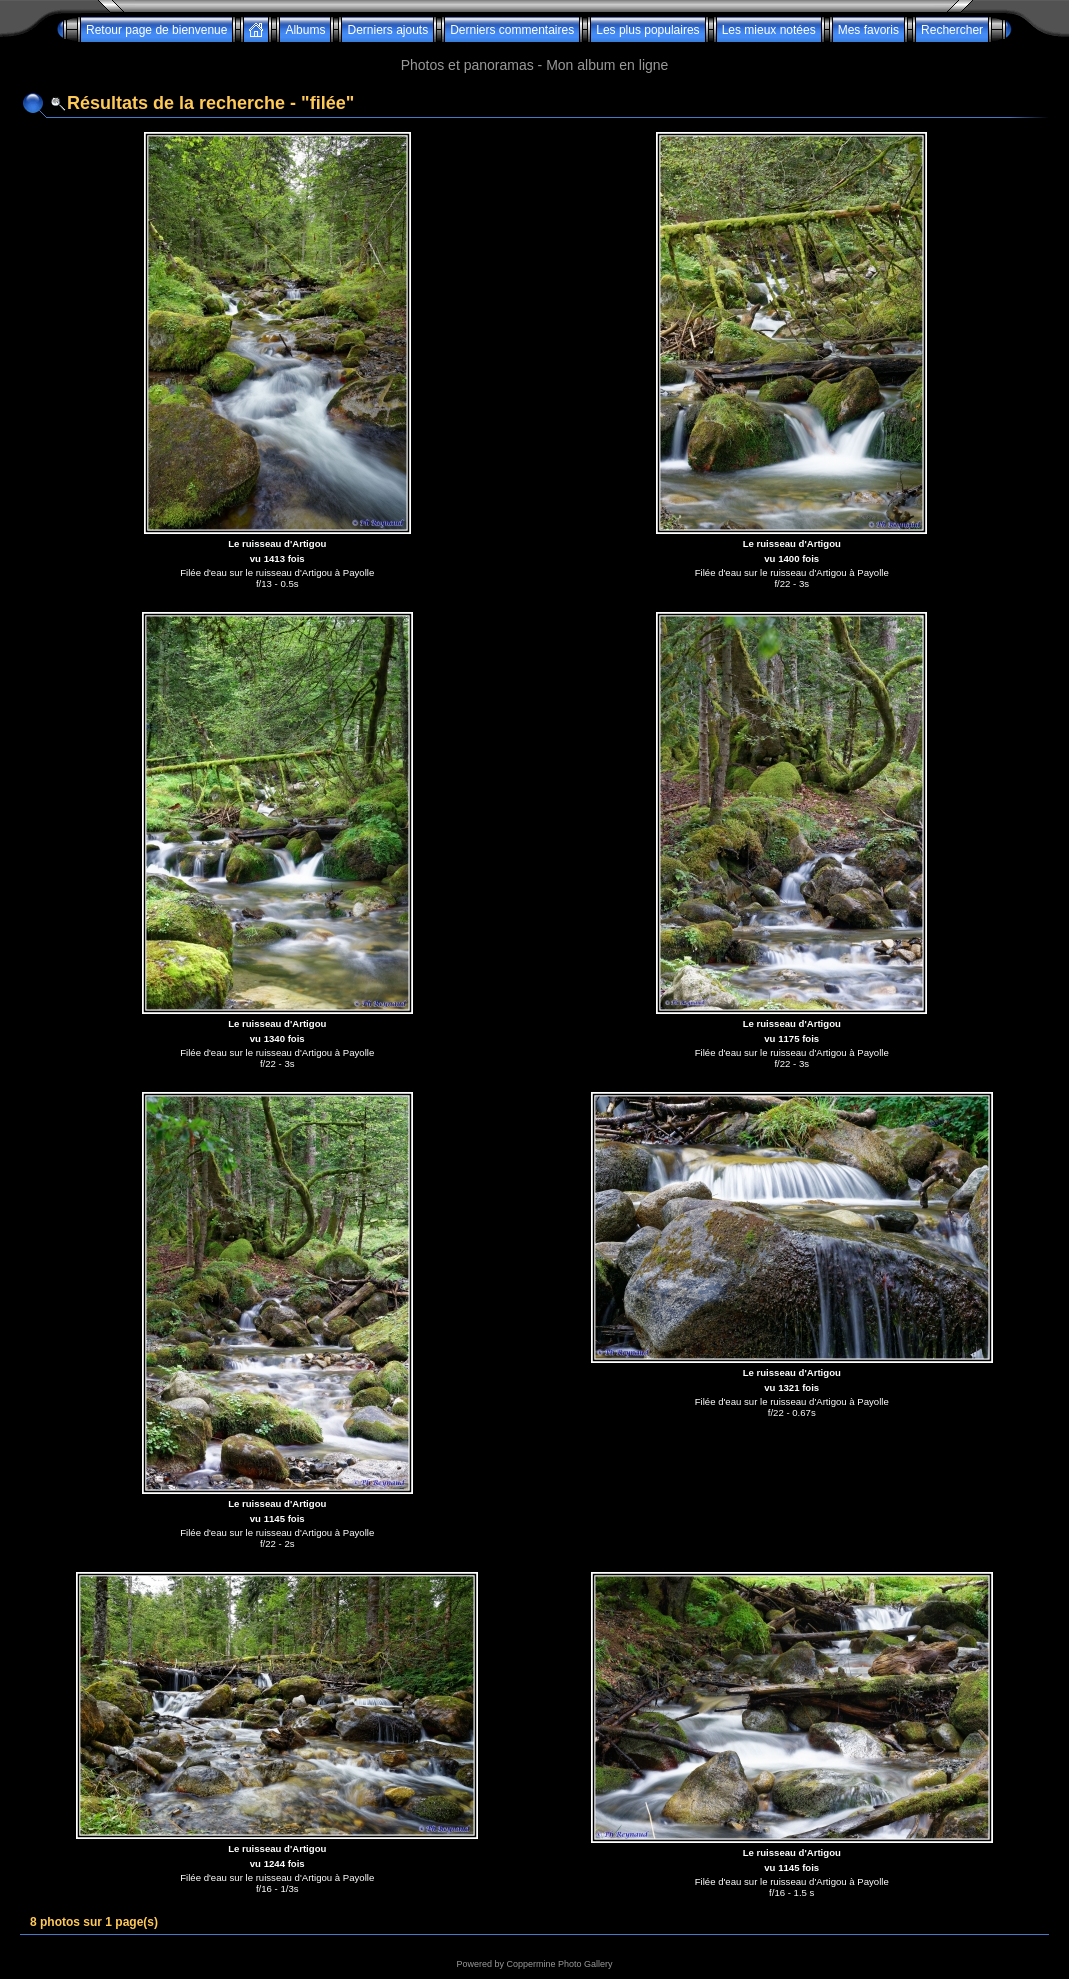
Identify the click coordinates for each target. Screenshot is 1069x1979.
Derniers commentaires (512, 30)
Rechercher (952, 30)
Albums (305, 30)
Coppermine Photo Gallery (559, 1964)
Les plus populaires (647, 30)
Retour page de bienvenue (156, 30)
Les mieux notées (769, 30)
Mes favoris (868, 30)
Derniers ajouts (387, 30)
